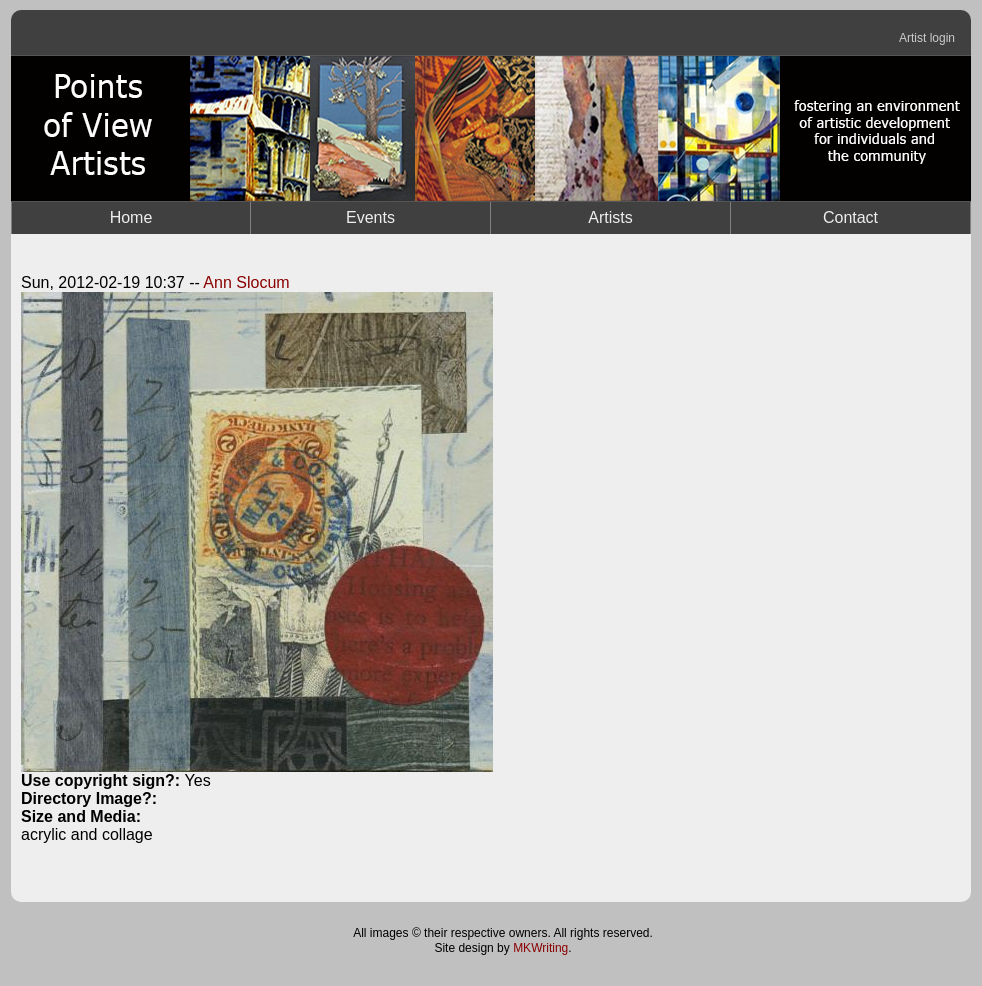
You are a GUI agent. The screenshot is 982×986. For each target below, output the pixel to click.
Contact (850, 217)
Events (370, 217)
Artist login (927, 38)
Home (131, 217)
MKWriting (540, 948)
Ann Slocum (246, 282)
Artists (610, 217)
